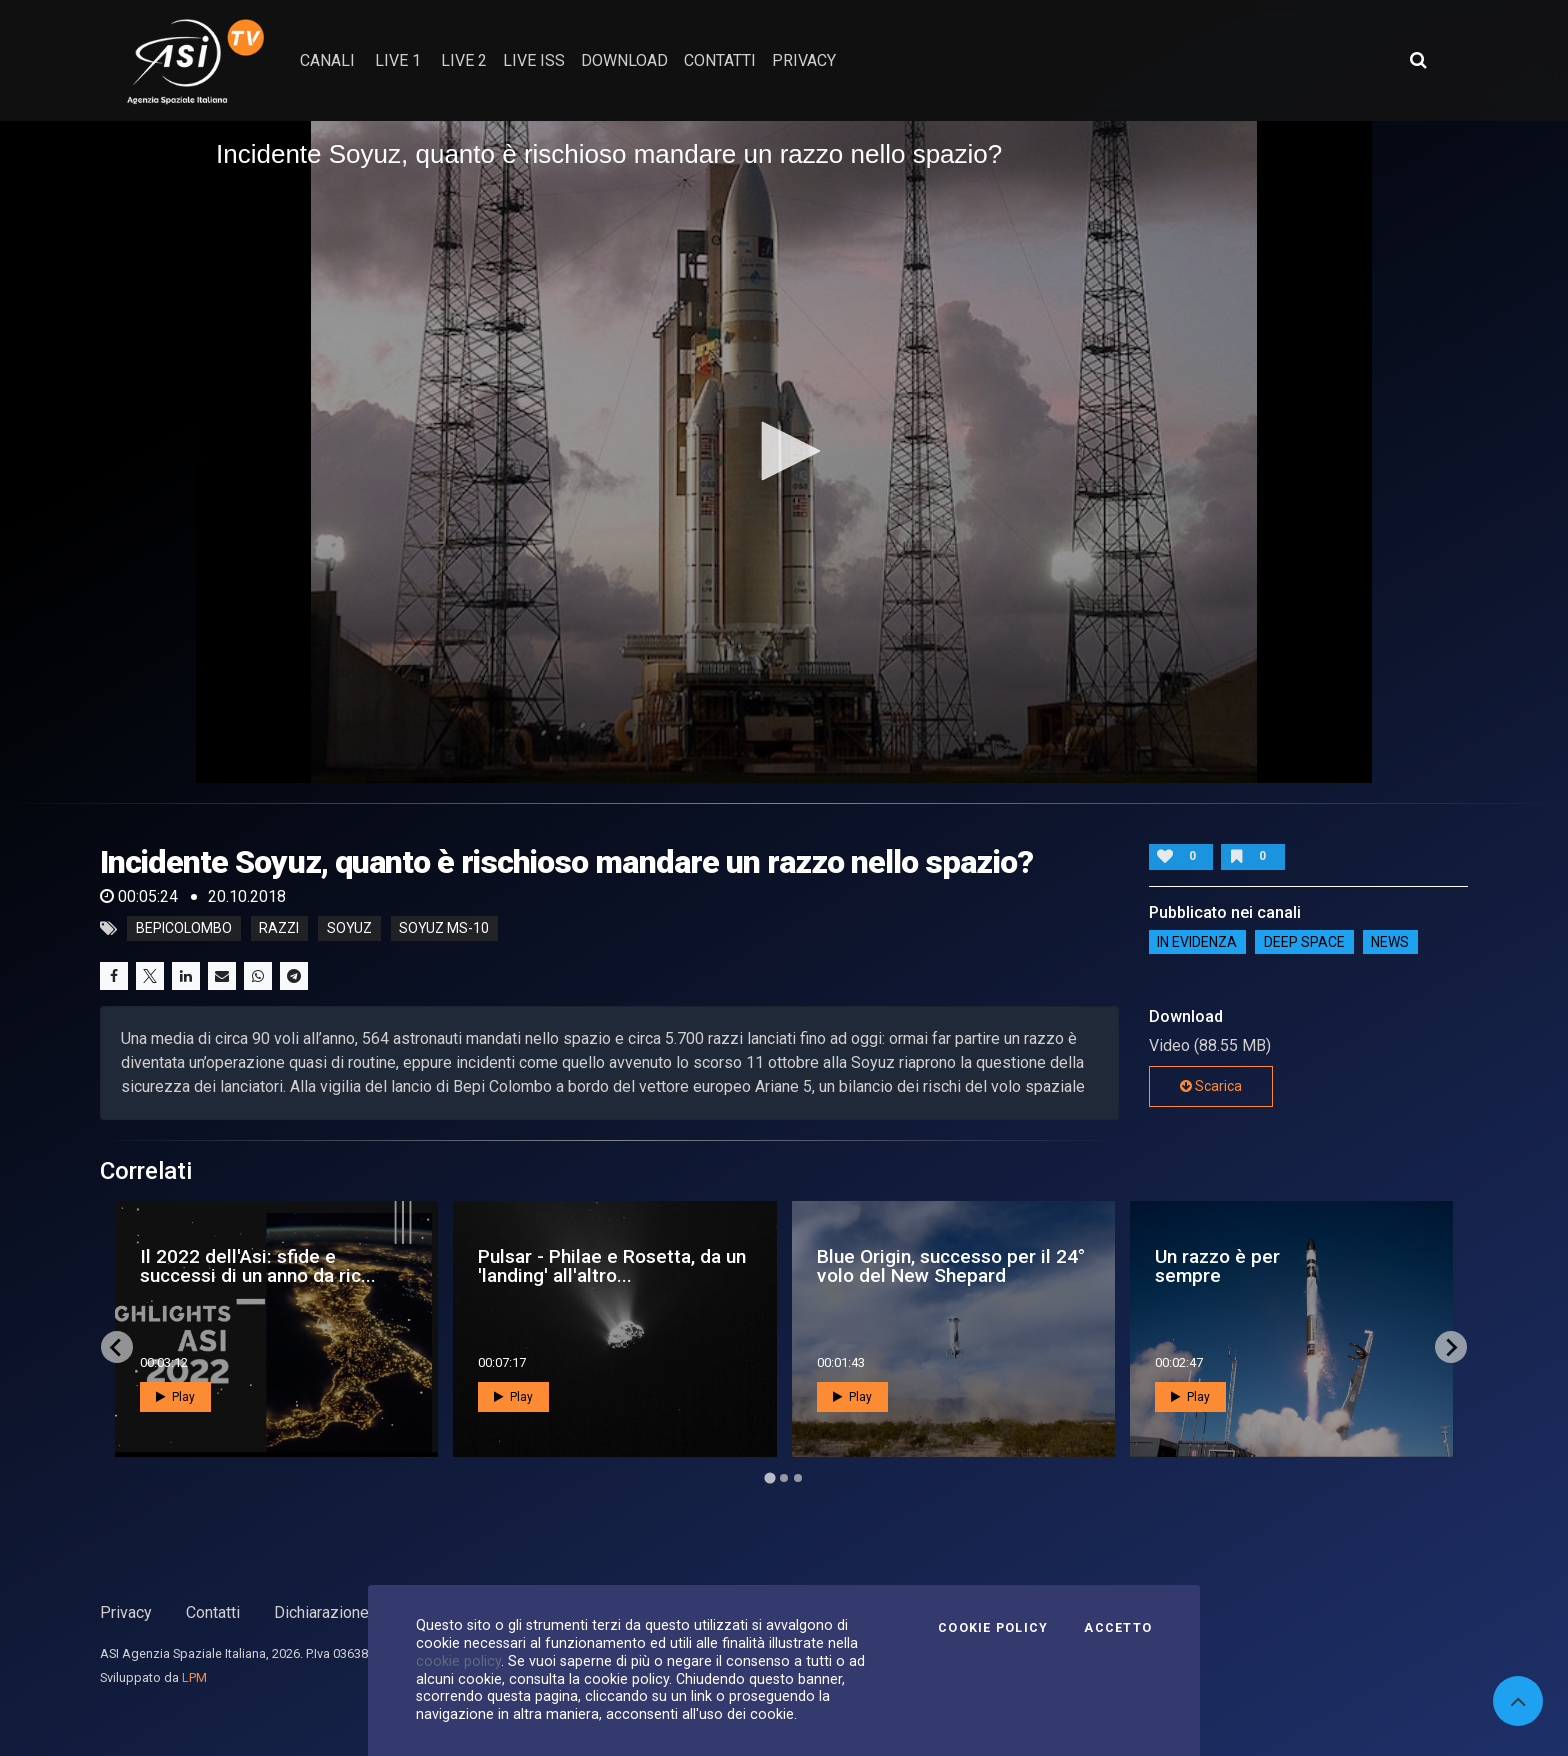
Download (624, 60)
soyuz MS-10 (444, 929)
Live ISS (534, 60)
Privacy (126, 1612)
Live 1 (398, 60)
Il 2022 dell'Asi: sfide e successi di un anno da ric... (258, 1266)
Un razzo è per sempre (1217, 1266)
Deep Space (1304, 942)
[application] (784, 452)
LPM (194, 1677)
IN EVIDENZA (1197, 942)
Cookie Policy (993, 1628)
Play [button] (175, 1397)
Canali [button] (327, 60)
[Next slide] (1451, 1347)
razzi (279, 929)
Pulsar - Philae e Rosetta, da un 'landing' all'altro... (612, 1266)
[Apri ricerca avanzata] (1418, 60)
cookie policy (458, 1661)
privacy (804, 60)
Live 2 (464, 60)
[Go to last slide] (117, 1347)
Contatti (213, 1612)
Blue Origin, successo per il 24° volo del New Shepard (951, 1266)
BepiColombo (184, 929)
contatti (720, 60)
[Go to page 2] (784, 1478)
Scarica (1211, 1086)
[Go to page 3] (798, 1478)
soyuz (349, 929)
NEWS (1390, 942)
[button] (784, 451)
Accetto (1118, 1628)
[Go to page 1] (769, 1478)
